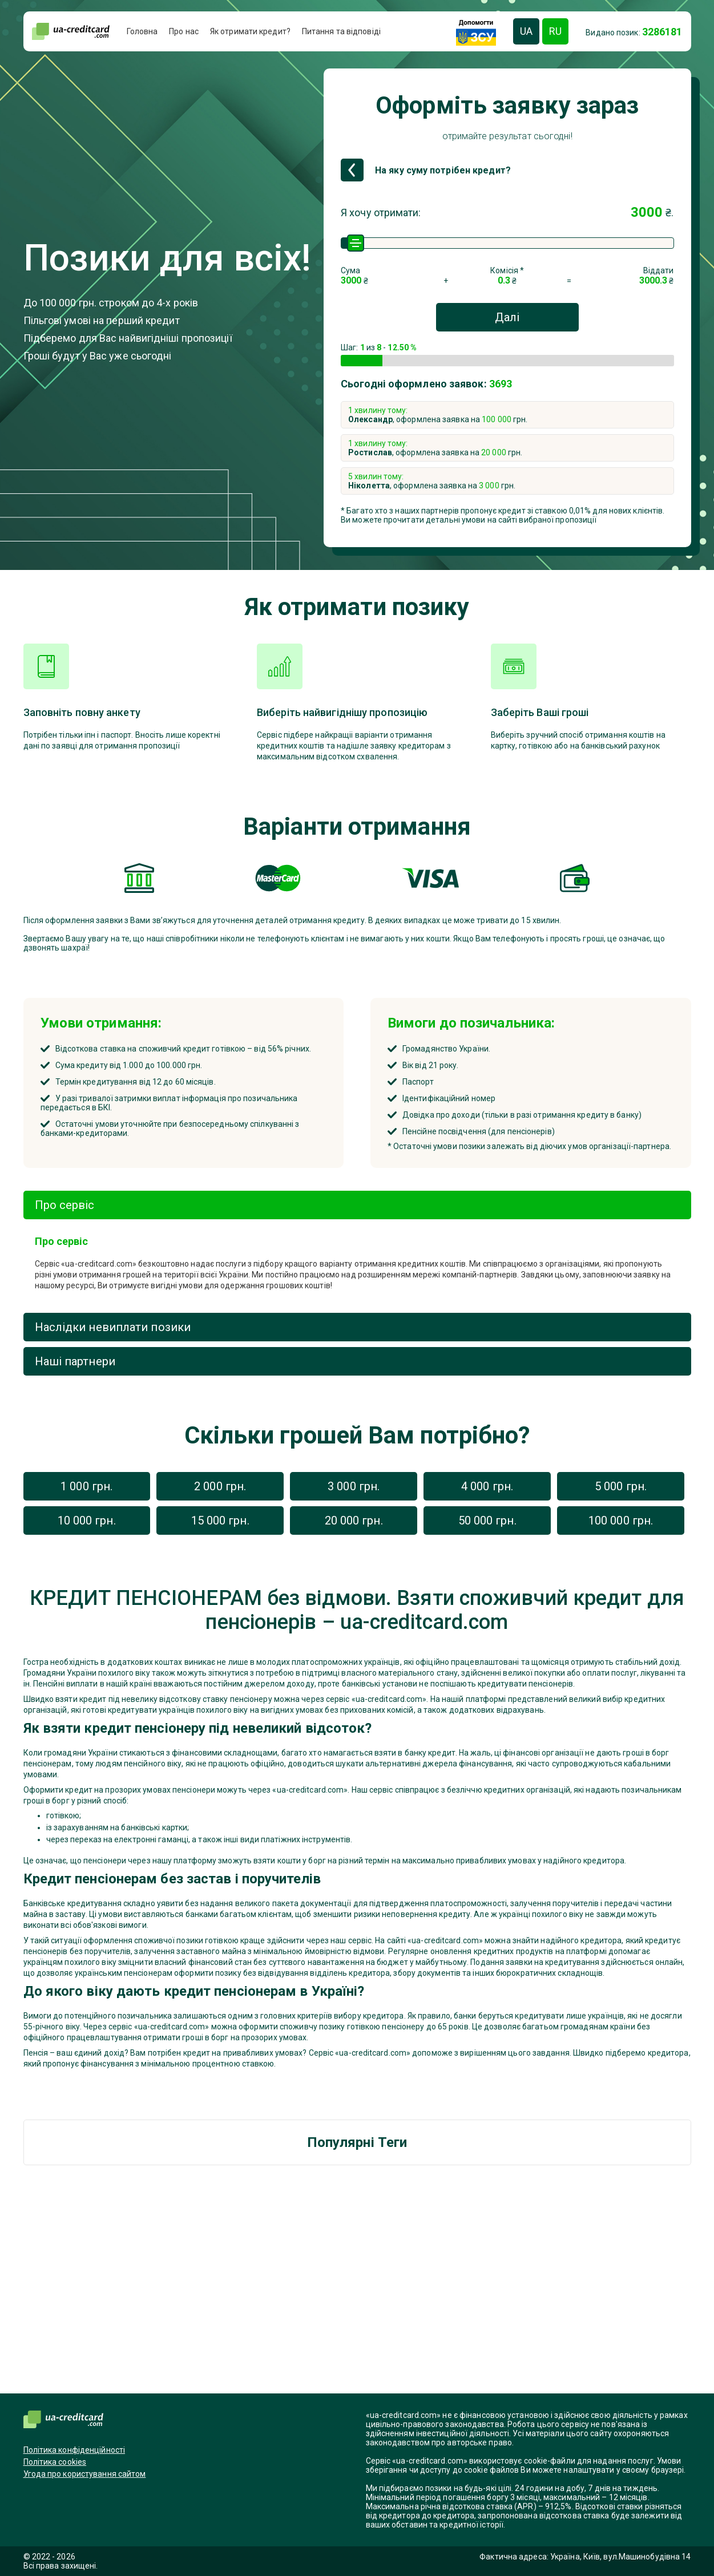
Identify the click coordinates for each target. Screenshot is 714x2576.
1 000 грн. (86, 1486)
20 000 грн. (354, 1520)
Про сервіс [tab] (65, 1205)
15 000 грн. (220, 1520)
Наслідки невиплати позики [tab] (113, 1327)
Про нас (184, 31)
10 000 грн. (87, 1520)
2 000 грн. (220, 1486)
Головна (142, 31)
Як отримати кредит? (250, 31)
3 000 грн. (354, 1486)
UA (526, 31)
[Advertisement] (357, 2291)
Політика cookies (55, 2461)
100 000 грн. (620, 1520)
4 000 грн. (487, 1486)
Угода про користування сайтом (84, 2473)
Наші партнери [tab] (75, 1361)
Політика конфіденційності (74, 2449)
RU (555, 31)
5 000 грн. (621, 1486)
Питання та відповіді (341, 31)
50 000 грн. (487, 1520)
